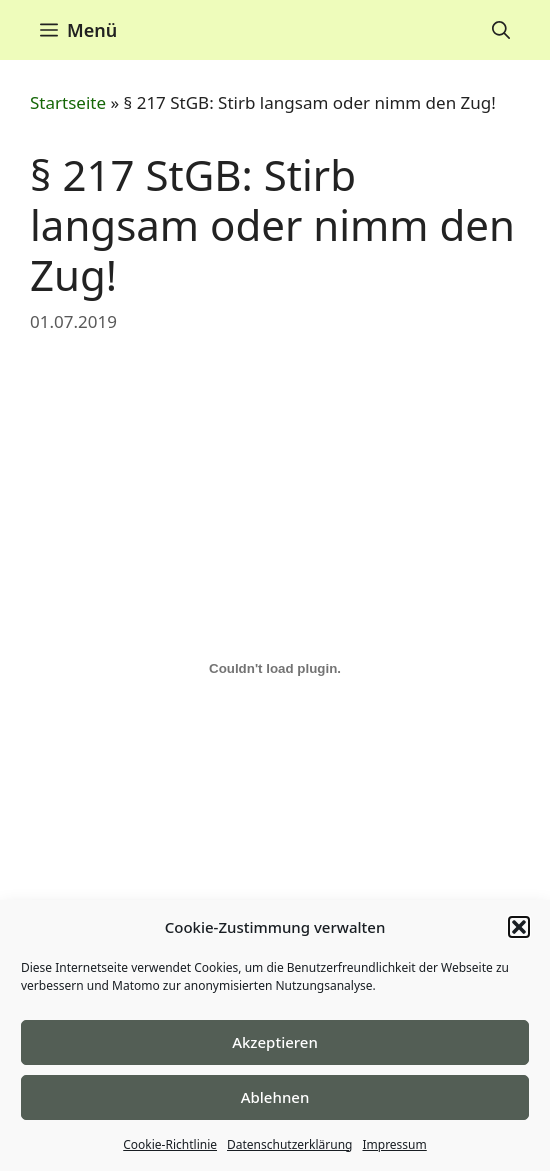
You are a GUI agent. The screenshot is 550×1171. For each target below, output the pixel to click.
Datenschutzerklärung (289, 1144)
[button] (519, 927)
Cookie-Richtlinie (170, 1144)
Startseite (68, 102)
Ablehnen (275, 1097)
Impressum (394, 1144)
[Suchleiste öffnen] (501, 30)
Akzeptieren (275, 1042)
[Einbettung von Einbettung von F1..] (275, 669)
